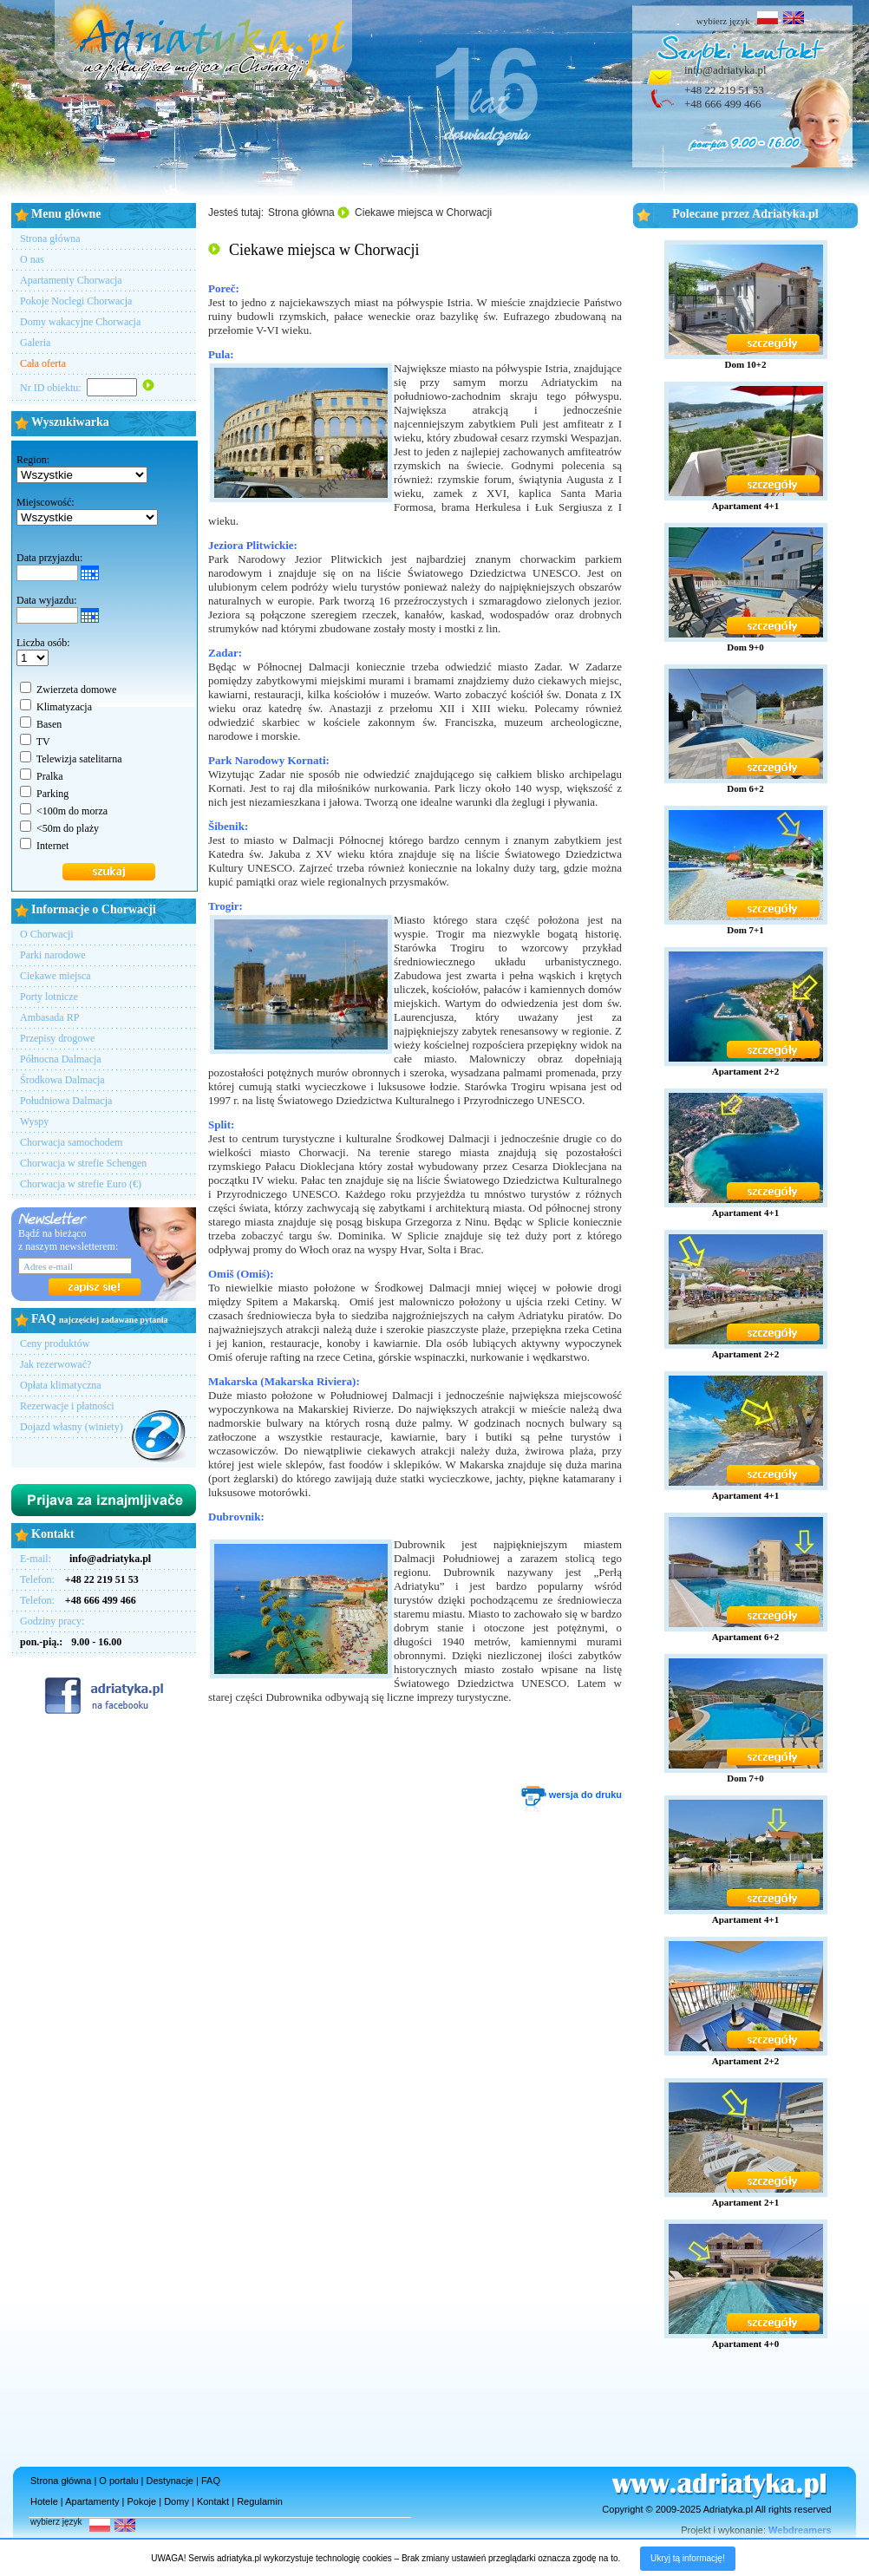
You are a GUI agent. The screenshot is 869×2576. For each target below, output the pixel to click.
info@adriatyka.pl (725, 69)
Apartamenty (92, 2501)
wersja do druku (569, 1794)
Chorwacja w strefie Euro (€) (80, 1184)
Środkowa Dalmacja (62, 1080)
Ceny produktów (54, 1343)
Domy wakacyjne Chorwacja (80, 322)
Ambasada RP (49, 1017)
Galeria (35, 343)
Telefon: (79, 1579)
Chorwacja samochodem (71, 1142)
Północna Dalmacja (60, 1059)
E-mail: (85, 1559)
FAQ (210, 2480)
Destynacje (170, 2480)
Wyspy (34, 1121)
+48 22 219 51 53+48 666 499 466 (724, 96)
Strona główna (50, 238)
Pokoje (142, 2501)
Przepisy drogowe (57, 1038)
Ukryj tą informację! (687, 2558)
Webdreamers (800, 2530)
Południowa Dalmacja (66, 1101)
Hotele (44, 2501)
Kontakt (213, 2501)
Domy (176, 2501)
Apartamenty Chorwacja (71, 280)
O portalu (118, 2480)
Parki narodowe (53, 955)
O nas (32, 259)
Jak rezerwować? (55, 1364)
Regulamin (260, 2501)
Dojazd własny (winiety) (71, 1427)
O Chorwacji (47, 934)
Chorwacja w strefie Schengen (83, 1163)
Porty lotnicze (49, 997)
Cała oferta (43, 363)
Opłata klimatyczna (60, 1385)
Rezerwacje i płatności (67, 1406)
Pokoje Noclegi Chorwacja (76, 301)
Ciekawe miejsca (55, 976)
